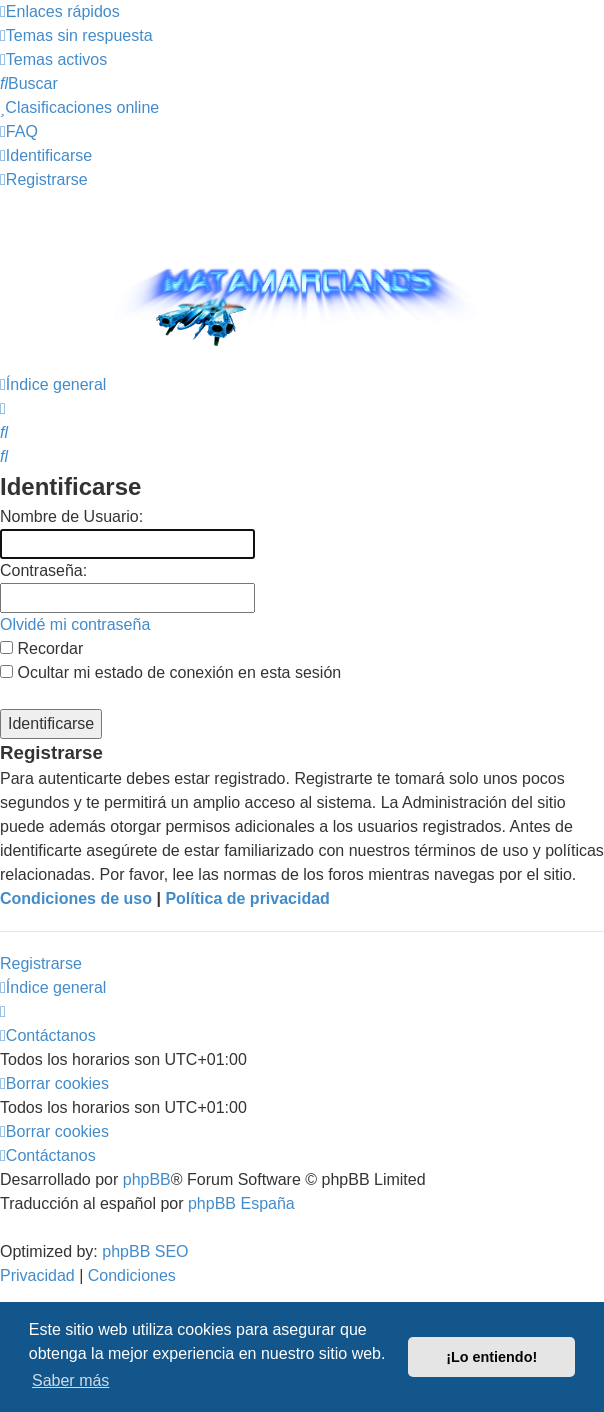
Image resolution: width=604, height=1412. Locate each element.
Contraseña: (43, 570)
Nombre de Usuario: (71, 516)
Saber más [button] (70, 1380)
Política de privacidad (247, 898)
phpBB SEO (145, 1251)
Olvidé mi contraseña (75, 624)
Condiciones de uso (76, 898)
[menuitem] (76, 35)
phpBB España (241, 1203)
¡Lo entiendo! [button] (491, 1357)
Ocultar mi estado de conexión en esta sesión (170, 672)
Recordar (41, 648)
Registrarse (41, 963)
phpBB (147, 1179)
